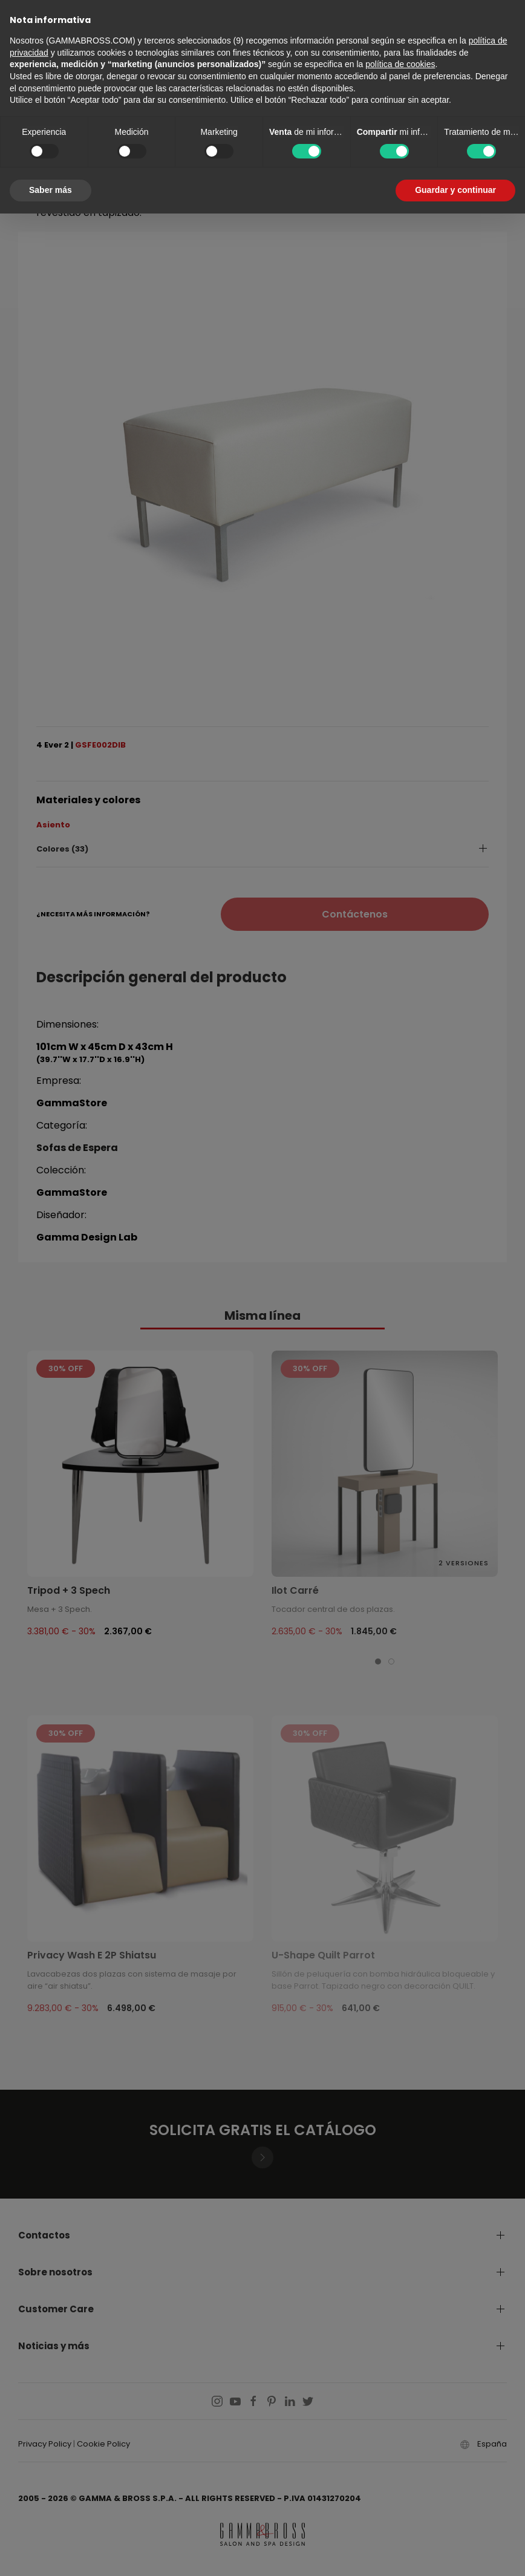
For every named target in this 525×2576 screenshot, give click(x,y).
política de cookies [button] (400, 64)
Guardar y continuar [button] (455, 190)
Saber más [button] (50, 190)
